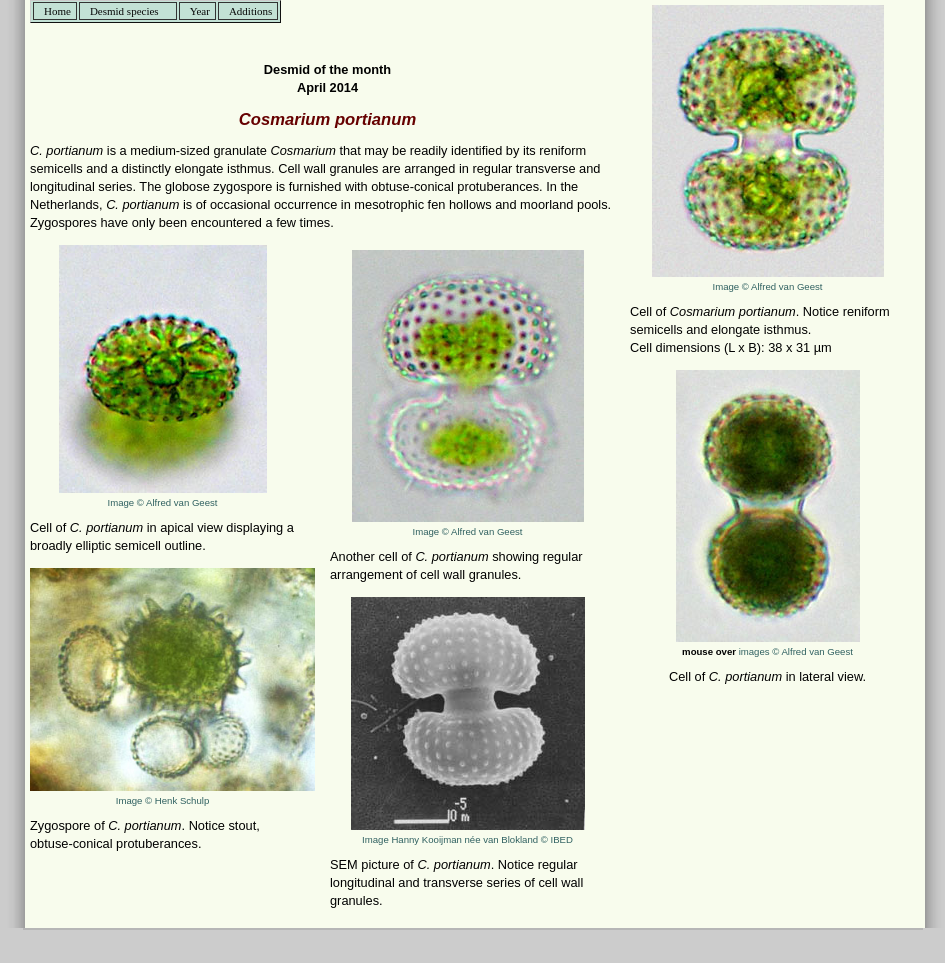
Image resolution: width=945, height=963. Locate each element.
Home (57, 11)
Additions (250, 11)
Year (200, 11)
